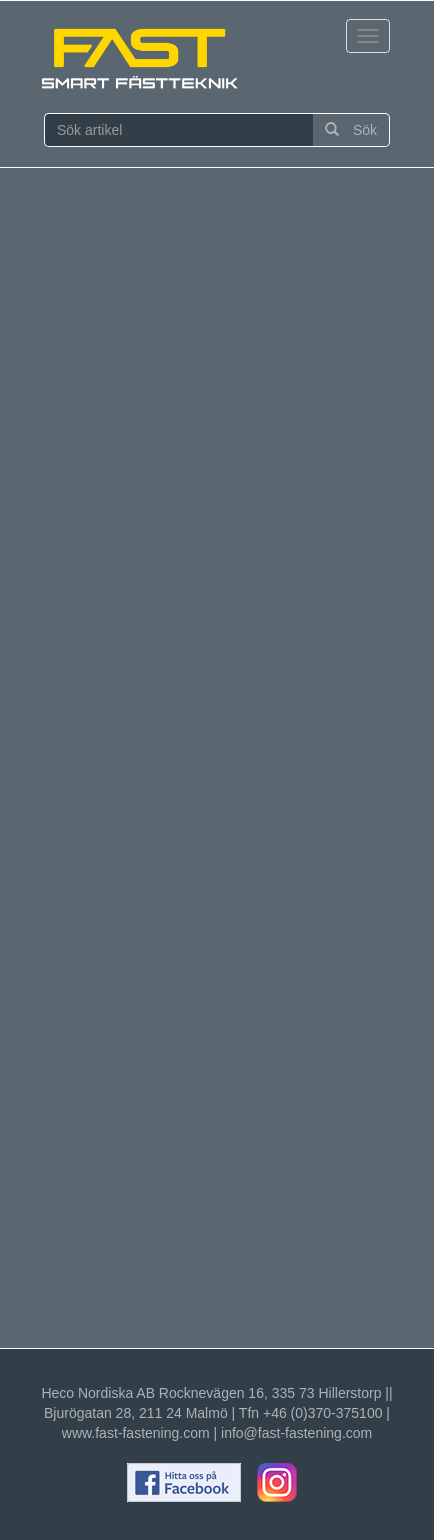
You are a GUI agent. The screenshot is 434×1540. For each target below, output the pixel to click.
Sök (351, 130)
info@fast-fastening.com (296, 1433)
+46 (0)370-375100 (323, 1413)
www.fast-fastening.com (136, 1433)
